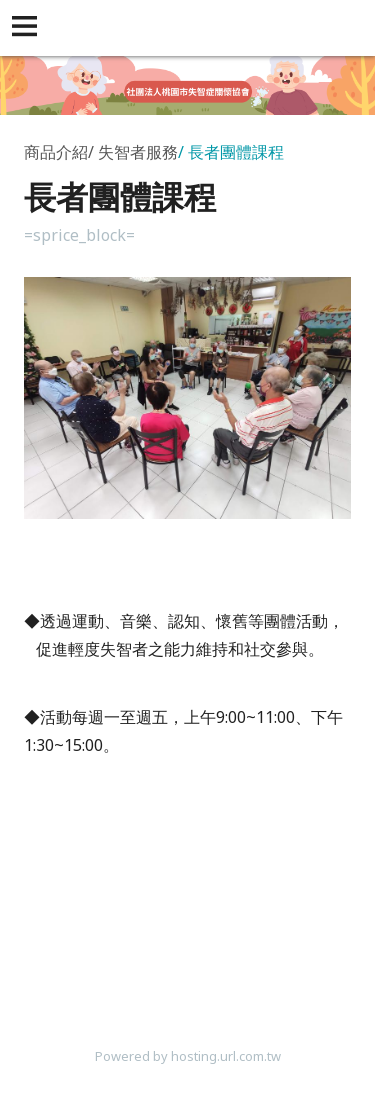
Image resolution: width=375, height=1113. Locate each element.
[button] (28, 28)
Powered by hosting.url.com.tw (188, 1056)
